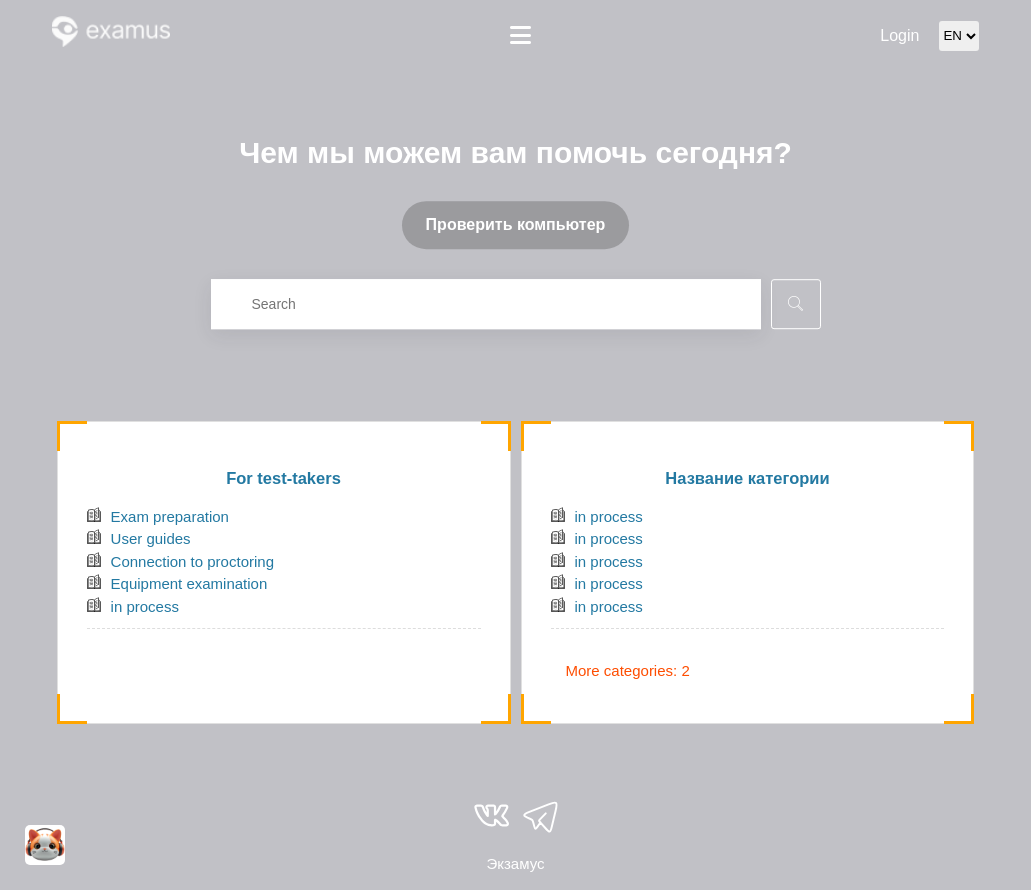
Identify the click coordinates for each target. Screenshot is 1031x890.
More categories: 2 (628, 670)
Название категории (747, 478)
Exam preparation (170, 516)
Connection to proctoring (192, 561)
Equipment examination (189, 583)
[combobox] (486, 304)
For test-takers (283, 478)
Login (899, 35)
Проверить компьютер (516, 224)
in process (145, 606)
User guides (151, 538)
